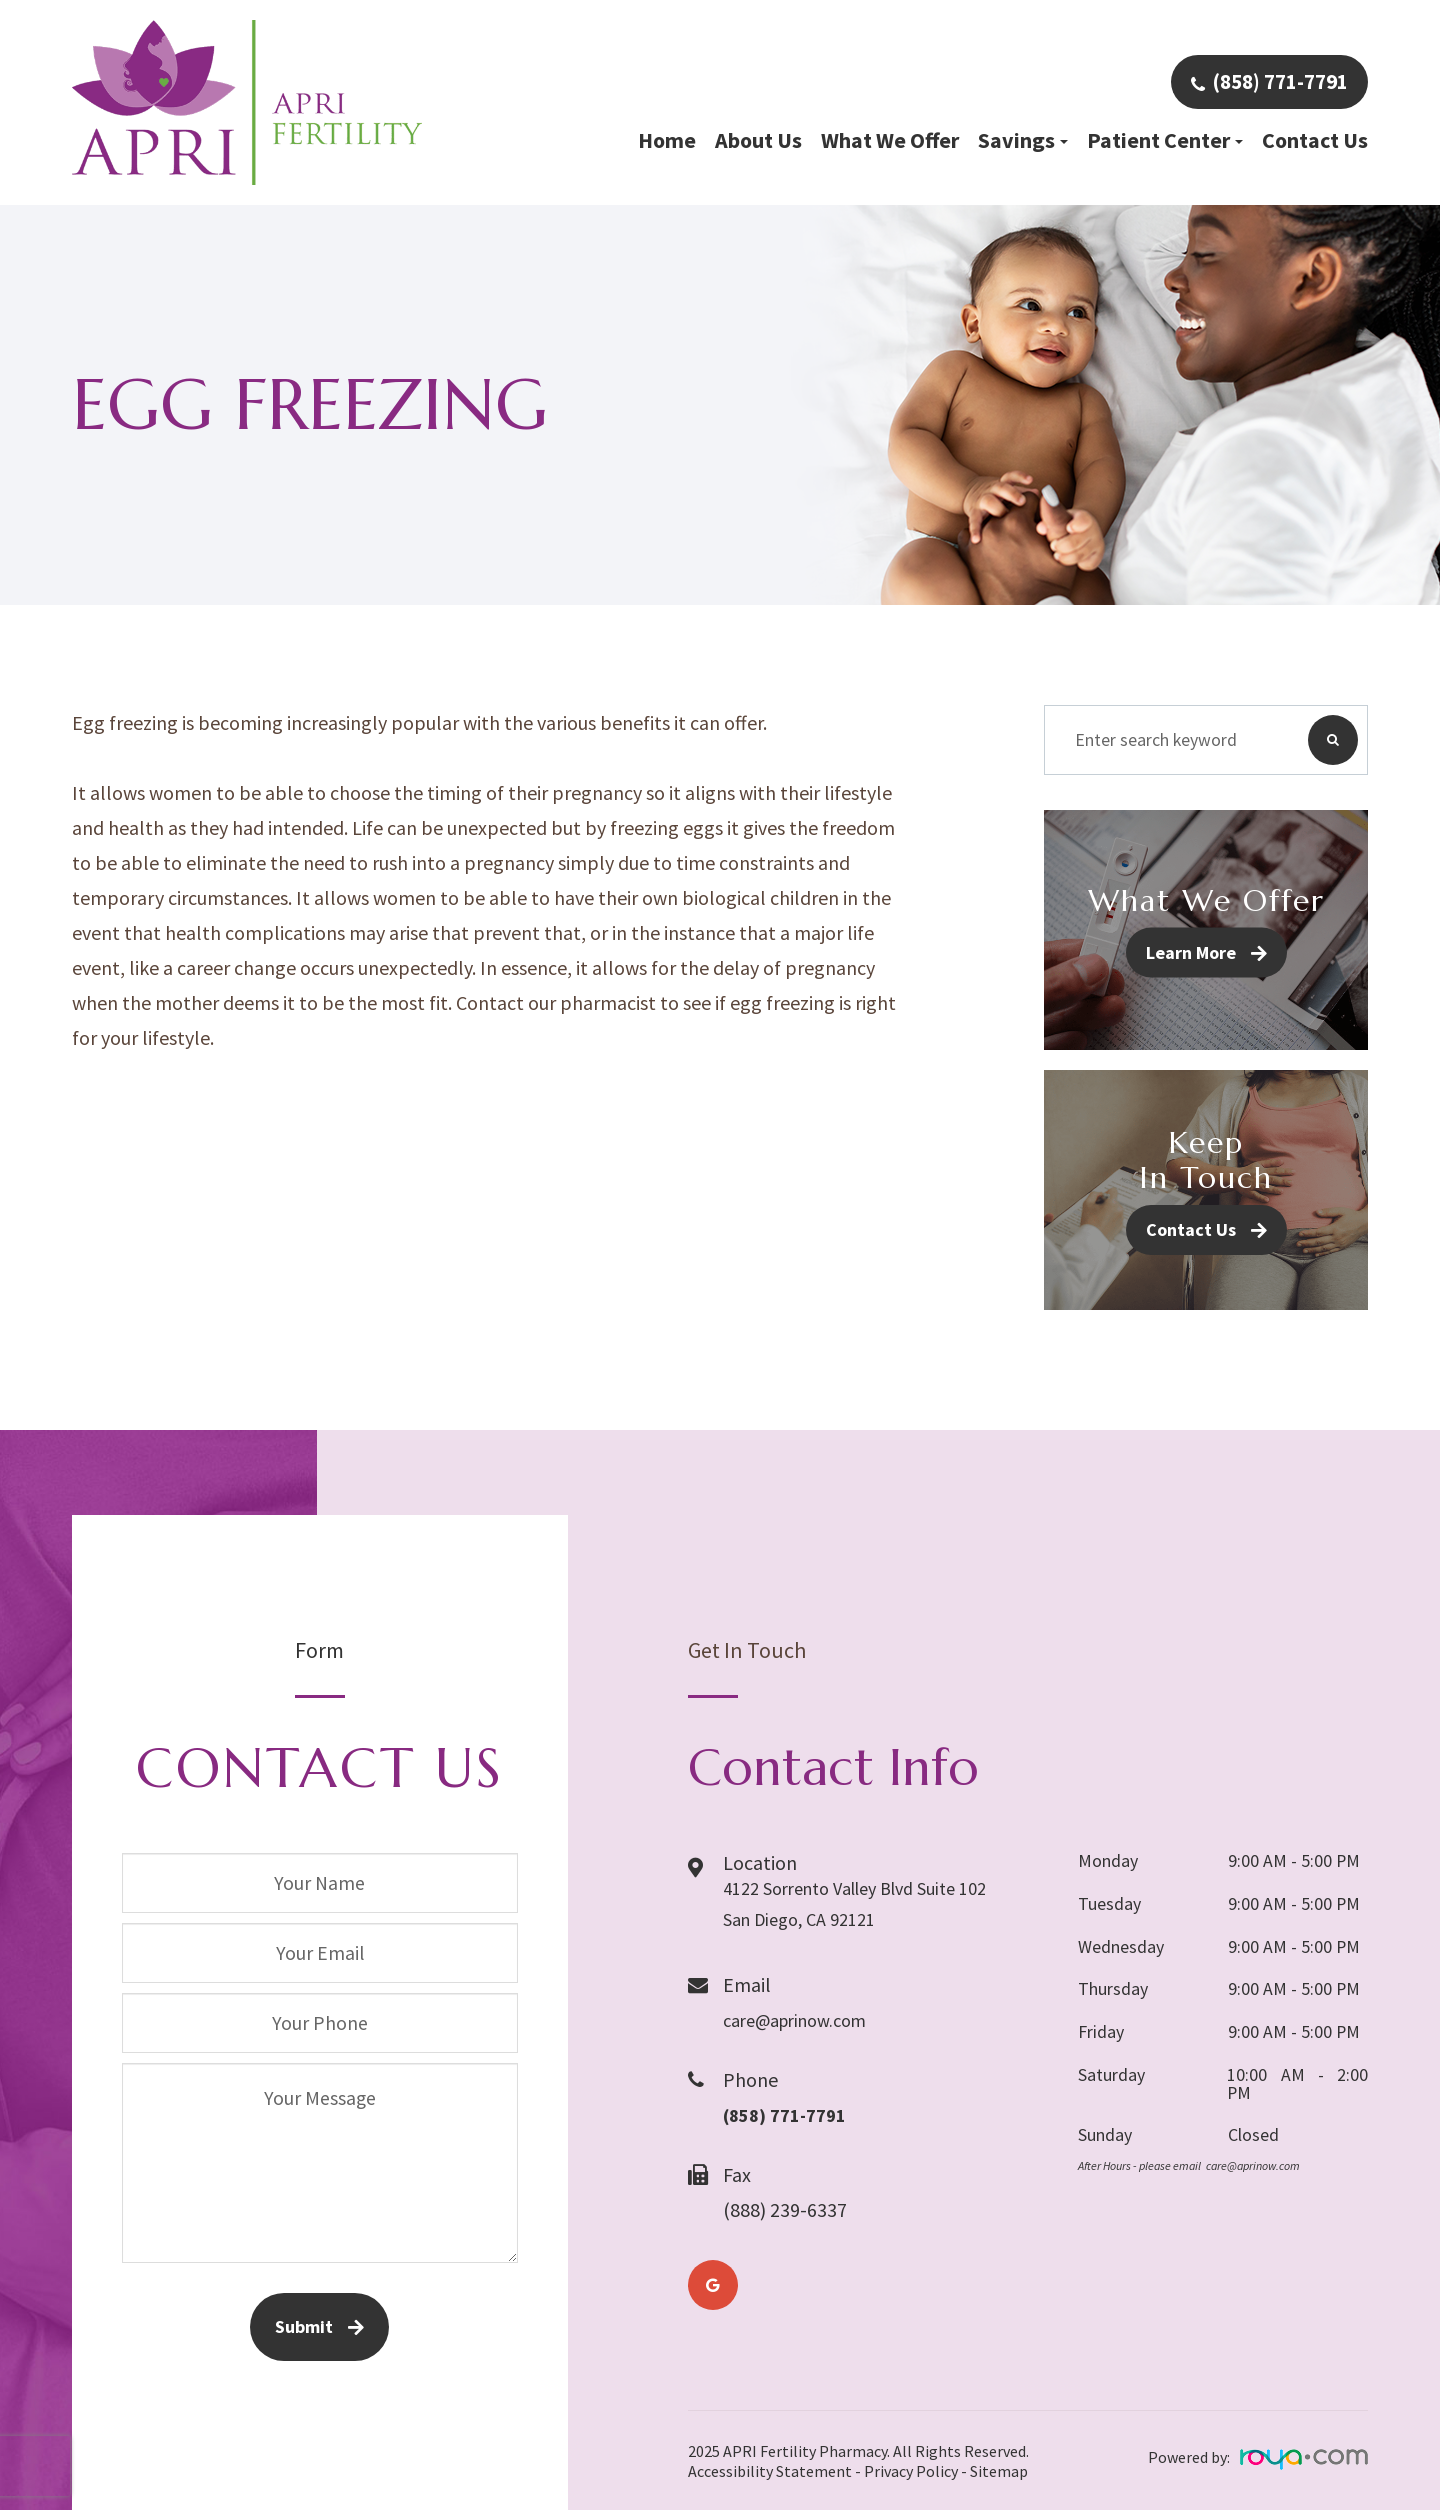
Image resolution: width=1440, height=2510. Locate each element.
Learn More (1191, 952)
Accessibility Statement (770, 2471)
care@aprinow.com (804, 2017)
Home (667, 140)
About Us (758, 140)
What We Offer (890, 140)
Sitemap (999, 2471)
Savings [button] (1023, 140)
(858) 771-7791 (1280, 81)
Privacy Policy (911, 2471)
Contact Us (1315, 140)
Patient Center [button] (1165, 140)
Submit (304, 2326)
